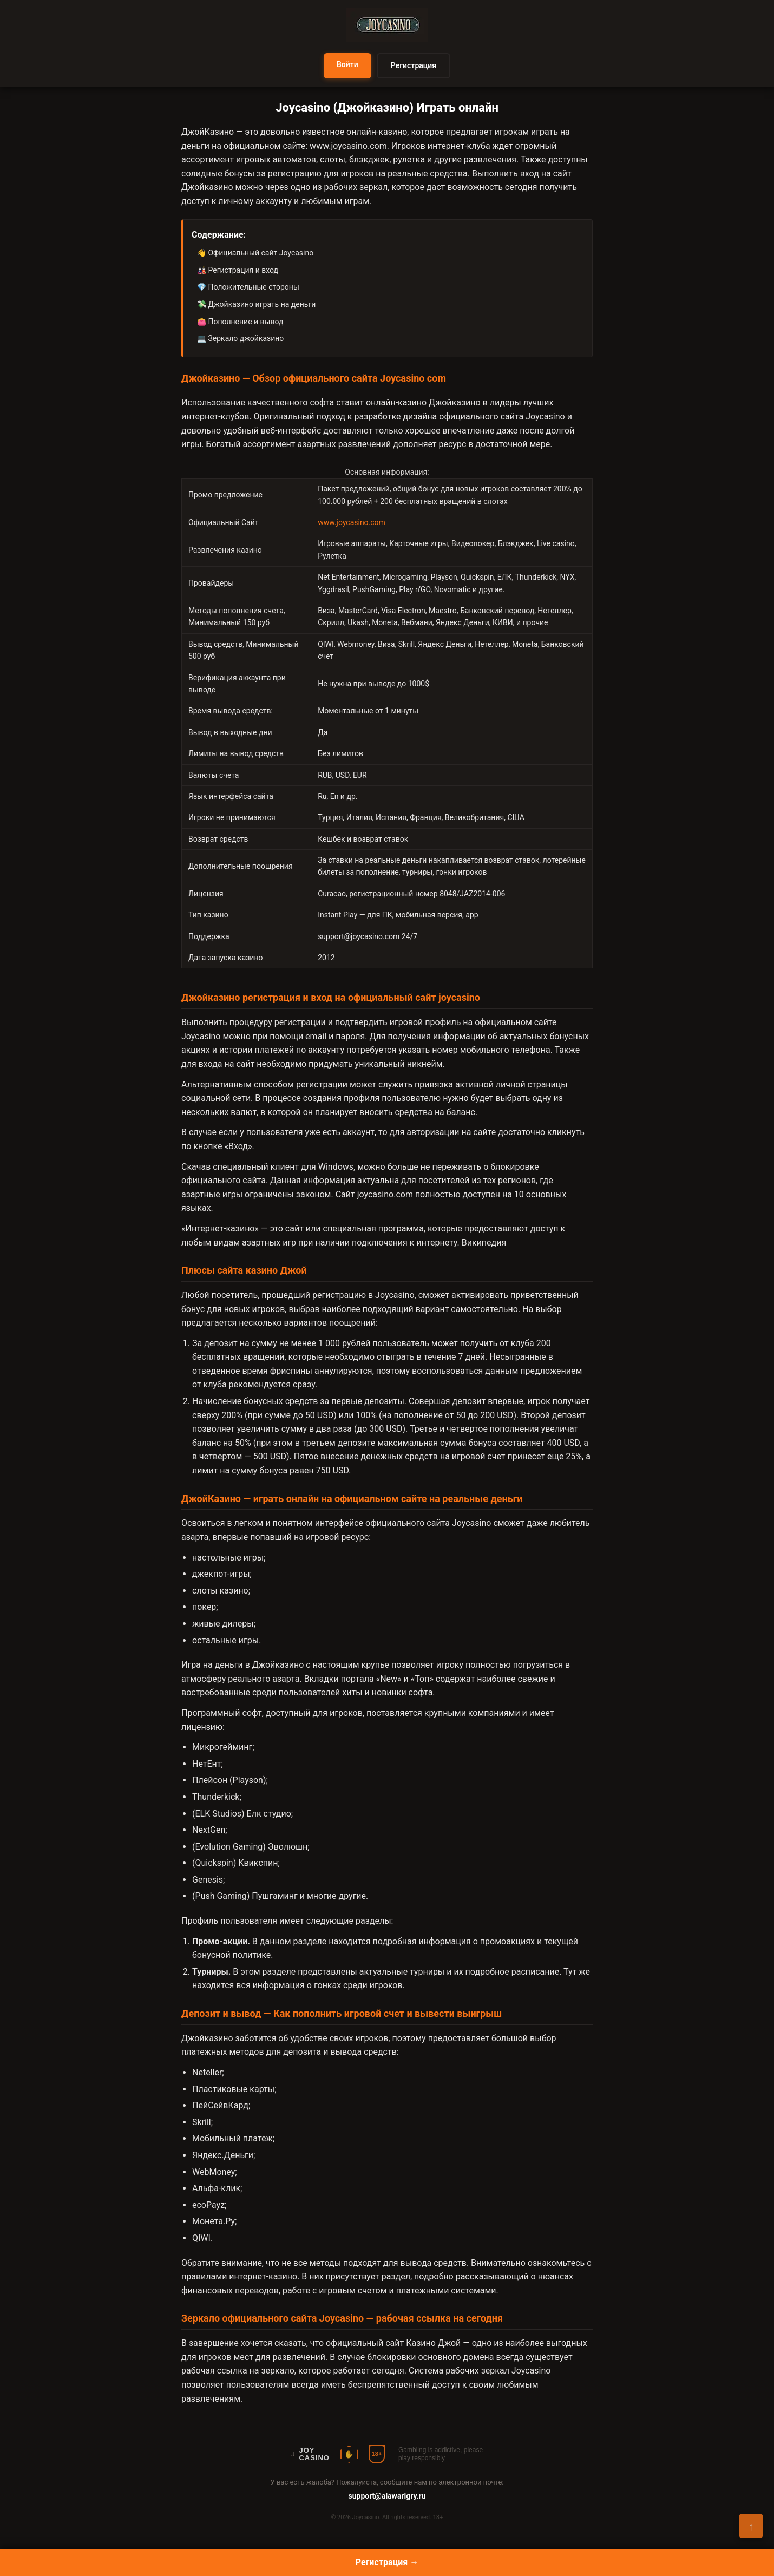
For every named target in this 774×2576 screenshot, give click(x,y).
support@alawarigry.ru (386, 2496)
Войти (347, 64)
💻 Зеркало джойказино (240, 338)
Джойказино (455, 402)
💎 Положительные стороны (248, 287)
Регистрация (413, 65)
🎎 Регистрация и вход (237, 270)
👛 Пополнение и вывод (240, 321)
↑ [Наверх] (751, 2526)
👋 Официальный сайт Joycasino (255, 252)
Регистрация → (387, 2562)
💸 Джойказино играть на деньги (256, 304)
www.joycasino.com (348, 146)
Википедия (484, 1242)
